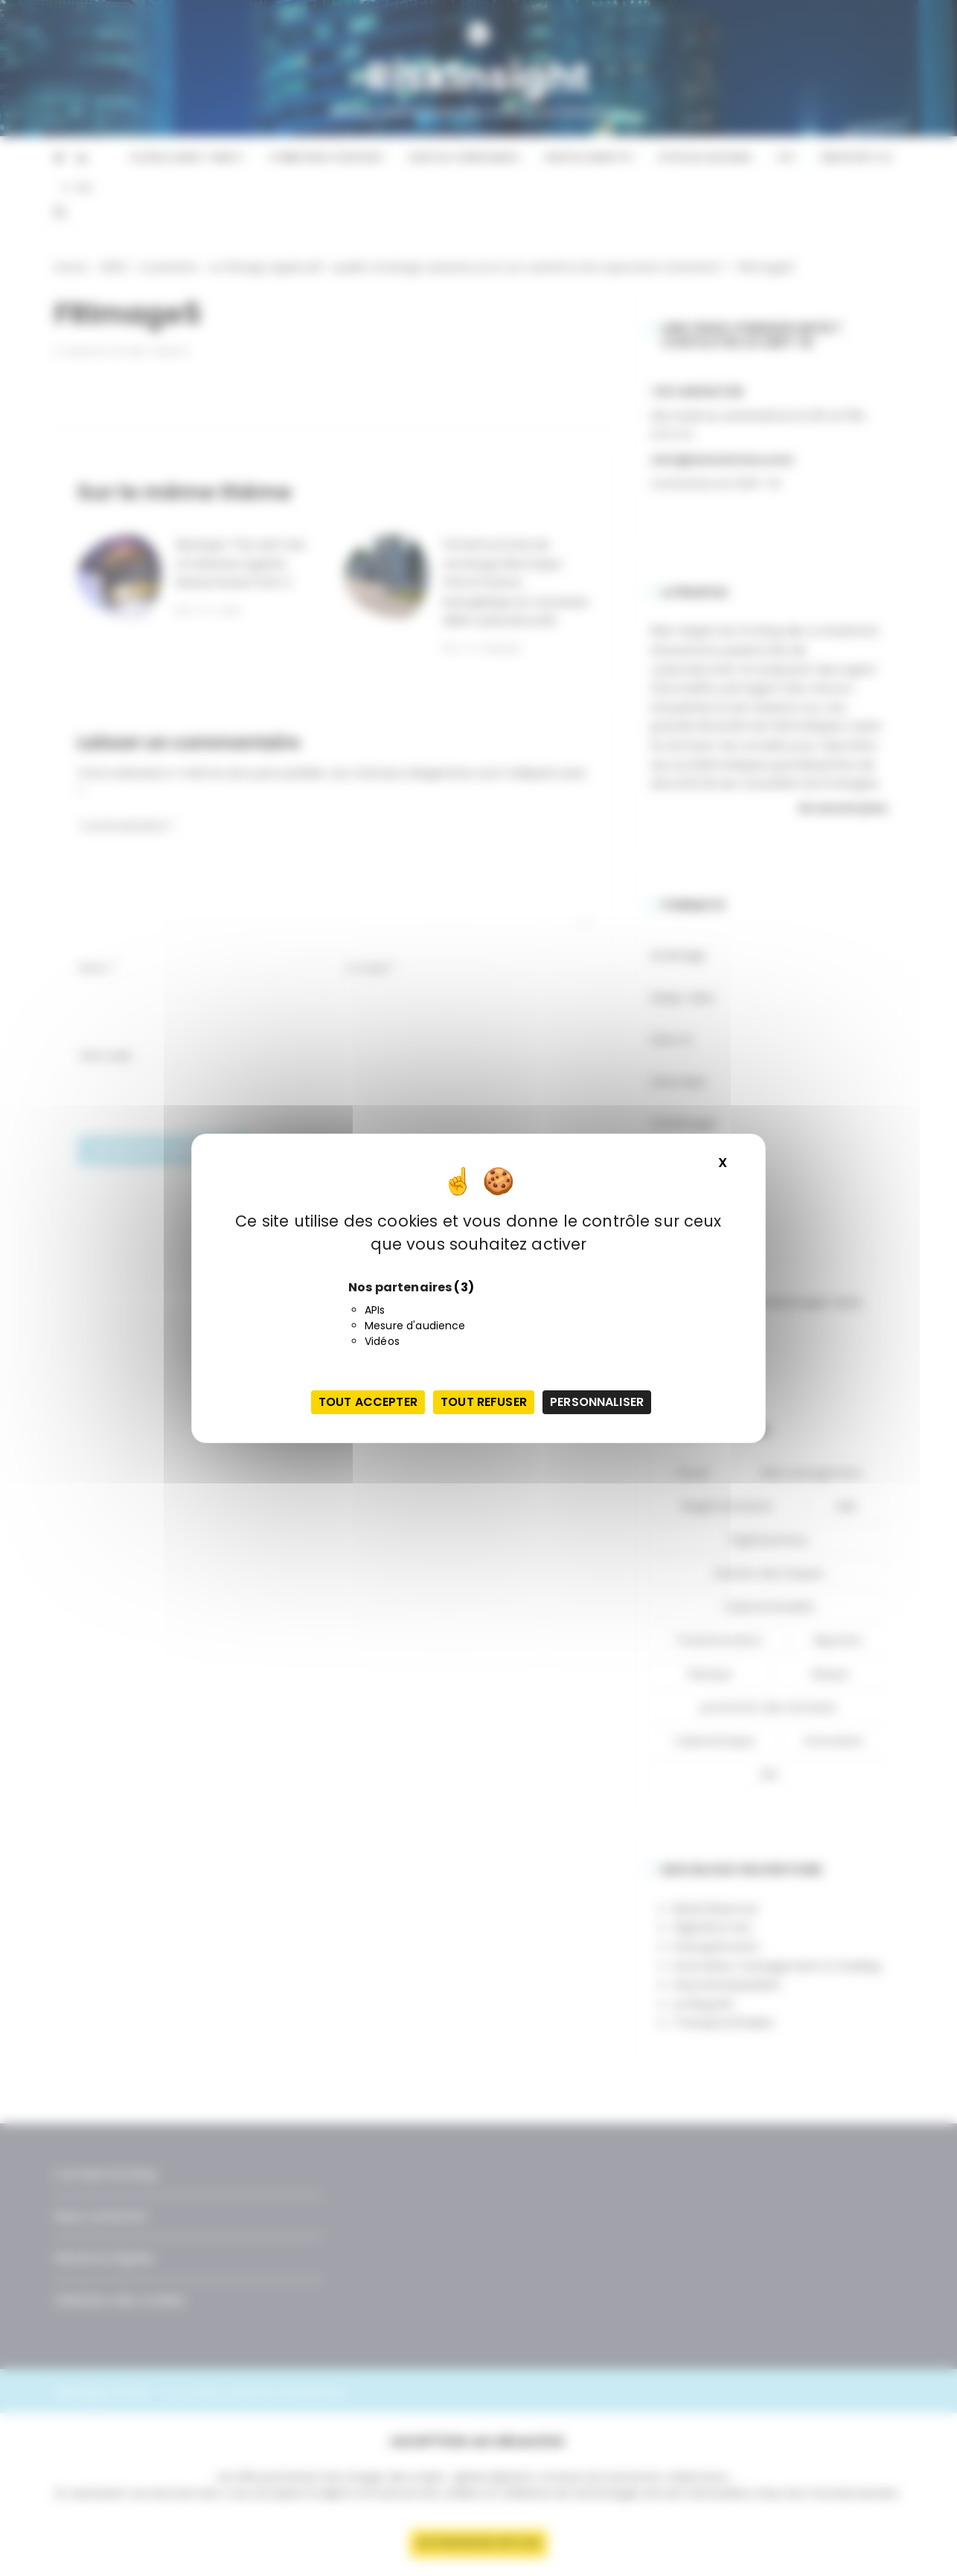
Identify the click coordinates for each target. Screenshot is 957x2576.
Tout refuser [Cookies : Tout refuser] (484, 1401)
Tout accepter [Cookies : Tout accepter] (368, 1401)
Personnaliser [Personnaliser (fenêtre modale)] (597, 1401)
